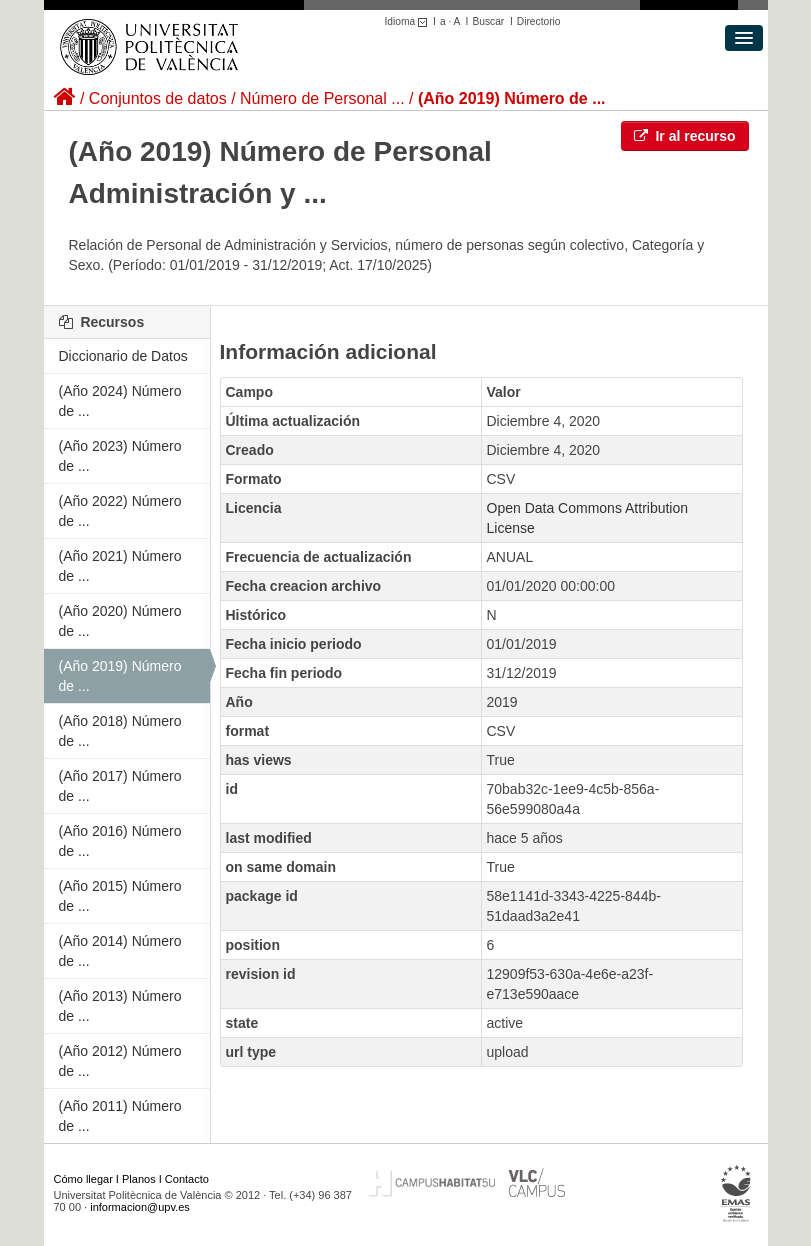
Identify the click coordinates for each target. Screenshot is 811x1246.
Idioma (409, 21)
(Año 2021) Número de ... (120, 566)
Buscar (488, 21)
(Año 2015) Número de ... (120, 896)
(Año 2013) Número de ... (120, 1006)
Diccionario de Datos (123, 356)
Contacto (187, 1179)
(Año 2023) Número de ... (120, 456)
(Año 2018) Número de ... (120, 731)
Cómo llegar (83, 1179)
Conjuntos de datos (158, 98)
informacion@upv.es (140, 1207)
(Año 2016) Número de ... (120, 841)
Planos (139, 1179)
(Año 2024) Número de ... (120, 401)
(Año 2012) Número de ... (120, 1061)
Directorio (539, 21)
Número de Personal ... (322, 98)
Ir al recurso (685, 136)
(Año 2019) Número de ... (512, 98)
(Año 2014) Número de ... (120, 951)
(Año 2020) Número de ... (120, 621)
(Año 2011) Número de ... (120, 1116)
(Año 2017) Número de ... (120, 786)
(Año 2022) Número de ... (120, 511)
